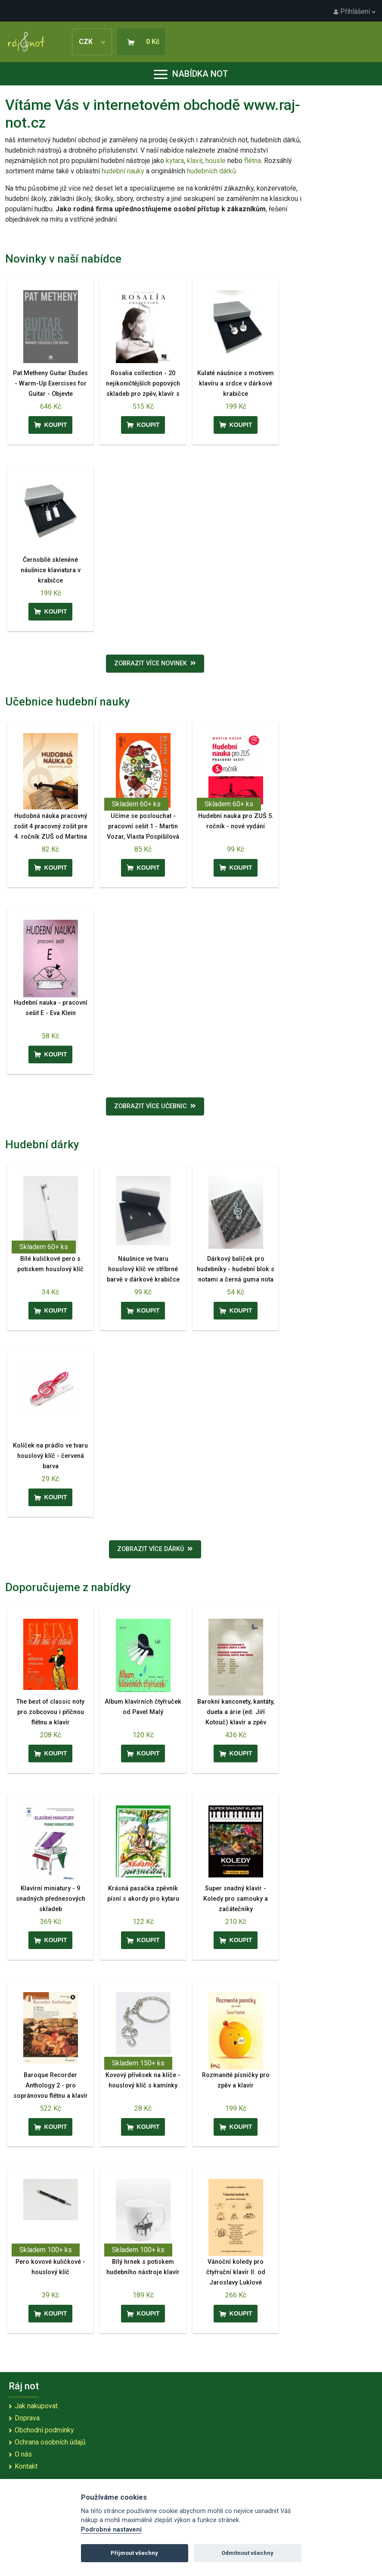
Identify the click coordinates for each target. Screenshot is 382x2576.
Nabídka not (191, 74)
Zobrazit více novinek (155, 663)
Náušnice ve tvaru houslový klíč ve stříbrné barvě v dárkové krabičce (143, 1269)
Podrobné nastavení (111, 2529)
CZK (92, 42)
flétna (252, 161)
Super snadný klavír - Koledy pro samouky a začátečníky (235, 1899)
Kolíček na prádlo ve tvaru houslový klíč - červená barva (50, 1456)
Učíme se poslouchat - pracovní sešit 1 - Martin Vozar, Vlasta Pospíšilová (143, 826)
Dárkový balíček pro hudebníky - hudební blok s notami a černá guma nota (235, 1269)
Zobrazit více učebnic (155, 1106)
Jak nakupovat (36, 2406)
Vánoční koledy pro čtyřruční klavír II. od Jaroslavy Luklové (235, 2272)
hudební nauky (123, 171)
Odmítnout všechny (247, 2553)
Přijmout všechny (134, 2553)
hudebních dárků (211, 171)
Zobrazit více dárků (155, 1549)
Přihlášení (354, 11)
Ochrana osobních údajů (50, 2442)
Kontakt (26, 2466)
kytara (175, 161)
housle (216, 161)
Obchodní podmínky (44, 2430)
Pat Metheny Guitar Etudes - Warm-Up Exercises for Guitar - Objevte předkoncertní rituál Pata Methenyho (50, 394)
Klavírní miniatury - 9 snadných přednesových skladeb (50, 1899)
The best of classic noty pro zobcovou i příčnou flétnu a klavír (50, 1712)
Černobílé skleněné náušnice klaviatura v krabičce (51, 570)
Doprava (27, 2418)
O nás (23, 2454)
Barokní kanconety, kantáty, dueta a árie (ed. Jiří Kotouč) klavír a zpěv (235, 1712)
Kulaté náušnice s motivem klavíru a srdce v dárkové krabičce (235, 384)
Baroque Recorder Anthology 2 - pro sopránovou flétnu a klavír (50, 2085)
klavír (194, 161)
